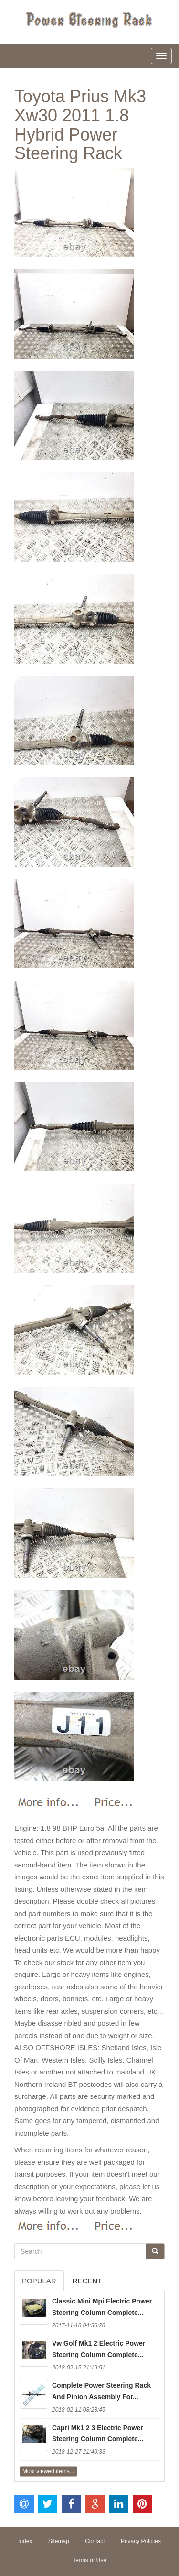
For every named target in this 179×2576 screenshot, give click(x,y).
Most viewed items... (48, 2471)
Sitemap (58, 2541)
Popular (39, 2281)
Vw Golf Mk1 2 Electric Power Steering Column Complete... (98, 2348)
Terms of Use (89, 2560)
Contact (95, 2541)
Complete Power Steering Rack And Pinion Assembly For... (101, 2391)
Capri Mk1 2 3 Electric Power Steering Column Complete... (97, 2433)
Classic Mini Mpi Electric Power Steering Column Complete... (102, 2306)
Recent (87, 2281)
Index (25, 2541)
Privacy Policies (141, 2541)
